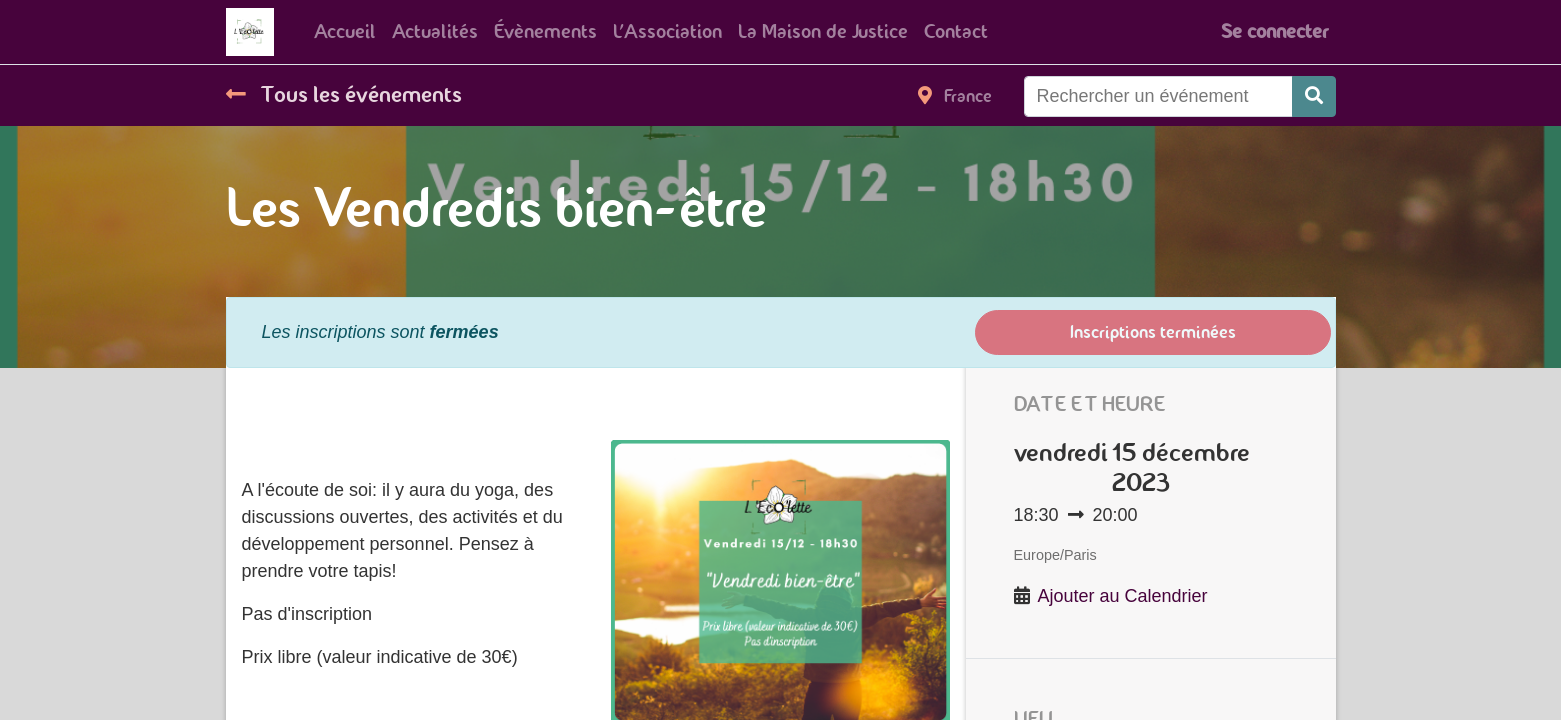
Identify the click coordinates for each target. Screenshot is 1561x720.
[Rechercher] (1314, 96)
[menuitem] (345, 32)
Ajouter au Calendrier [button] (1123, 596)
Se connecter (1274, 31)
